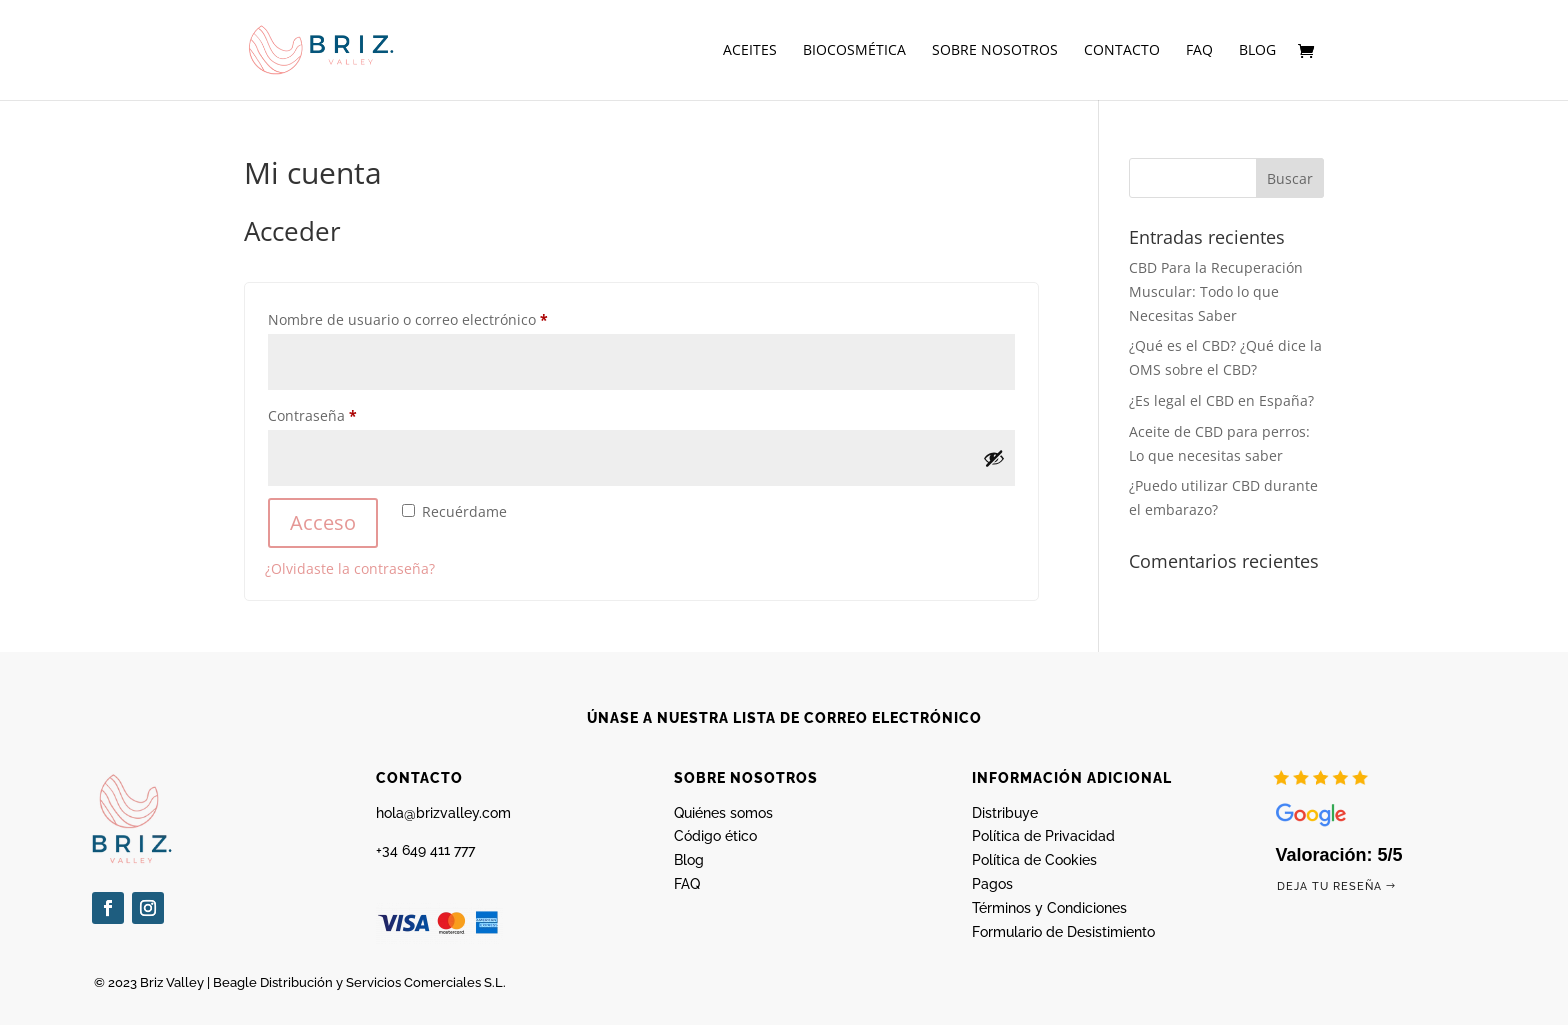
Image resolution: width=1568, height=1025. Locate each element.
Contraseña (349, 413)
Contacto (1122, 51)
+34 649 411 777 (425, 850)
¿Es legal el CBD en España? (1221, 400)
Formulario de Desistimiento (1063, 932)
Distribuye (1005, 813)
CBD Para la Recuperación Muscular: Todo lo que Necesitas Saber (1216, 291)
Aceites (750, 51)
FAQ (1199, 51)
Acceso (323, 522)
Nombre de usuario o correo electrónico (445, 317)
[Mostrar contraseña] (994, 458)
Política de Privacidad (1043, 836)
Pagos (992, 884)
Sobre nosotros (995, 51)
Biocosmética (854, 51)
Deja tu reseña (1329, 886)
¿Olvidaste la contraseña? (350, 568)
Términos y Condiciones (1049, 908)
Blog (1257, 51)
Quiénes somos (723, 813)
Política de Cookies (1034, 860)
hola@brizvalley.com (443, 813)
